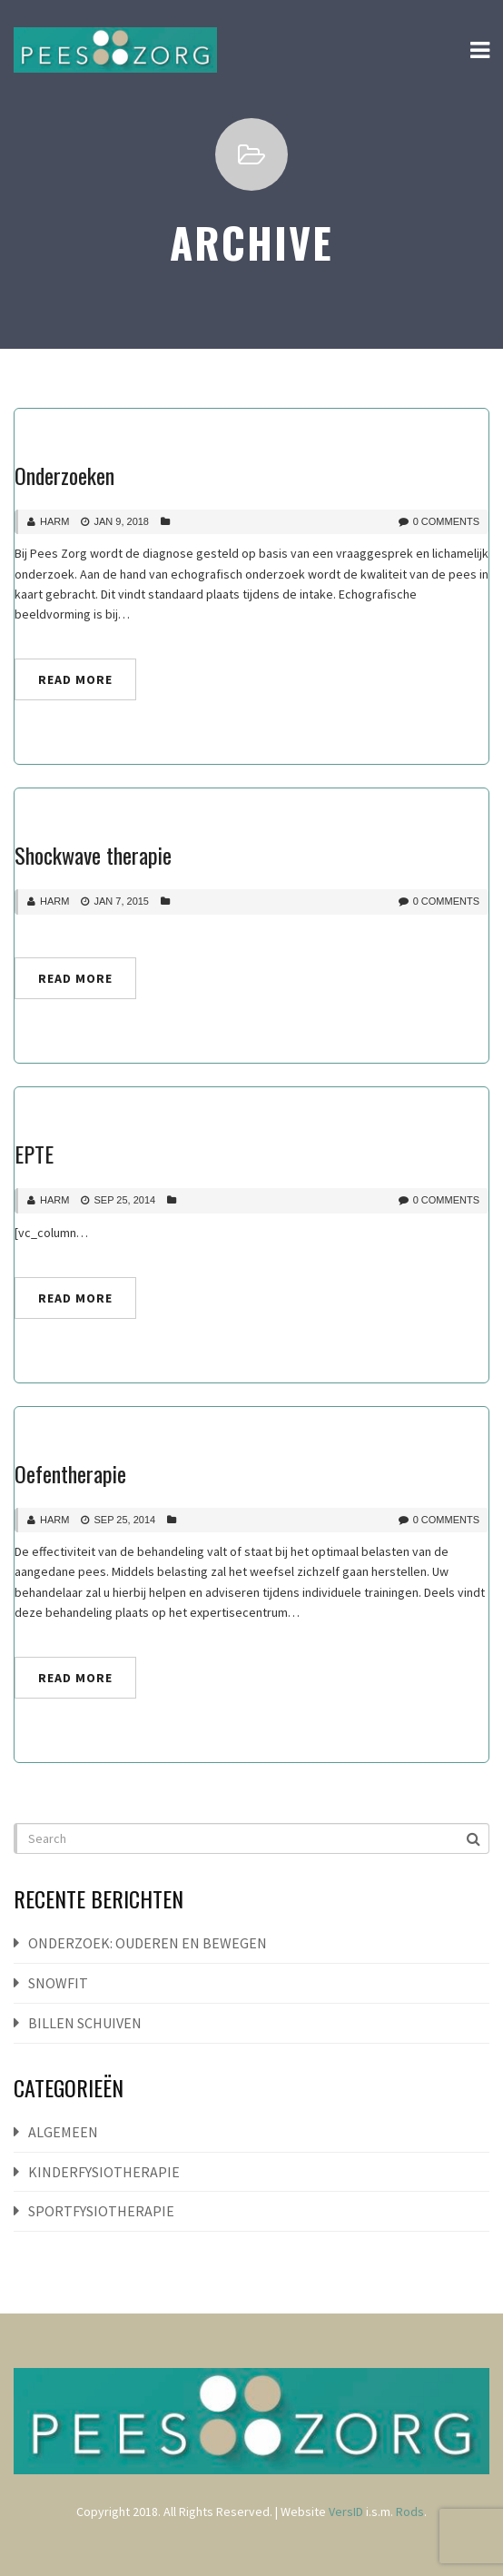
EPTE (34, 1153)
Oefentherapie (70, 1473)
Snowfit (58, 1983)
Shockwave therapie (93, 854)
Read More (75, 679)
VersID (346, 2511)
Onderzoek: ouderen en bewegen (147, 1943)
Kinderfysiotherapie (104, 2172)
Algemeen (63, 2132)
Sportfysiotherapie (101, 2211)
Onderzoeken (64, 475)
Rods (410, 2511)
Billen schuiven (85, 2023)
